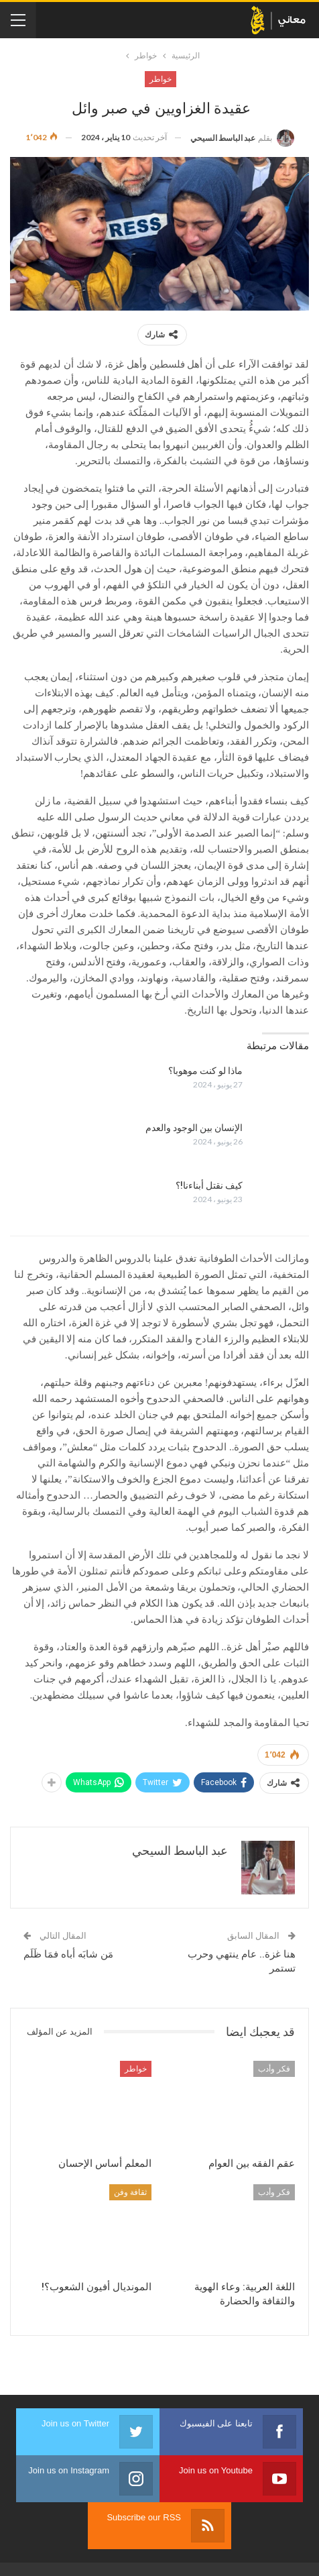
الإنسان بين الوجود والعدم (194, 1127)
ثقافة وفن (130, 2192)
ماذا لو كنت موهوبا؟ (205, 1070)
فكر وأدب (274, 2069)
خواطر (160, 79)
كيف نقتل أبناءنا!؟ (209, 1185)
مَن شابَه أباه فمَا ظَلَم (68, 1954)
